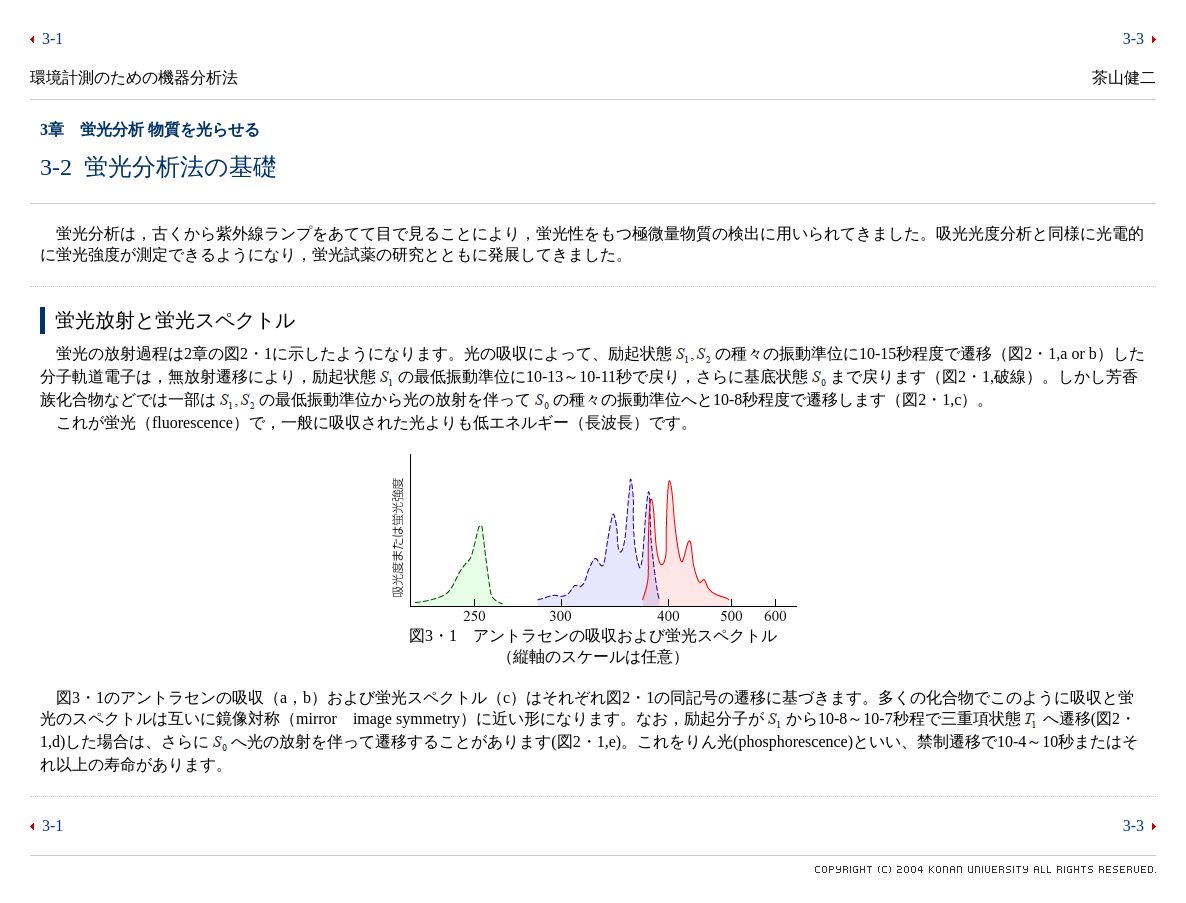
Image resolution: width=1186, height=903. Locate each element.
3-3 (1133, 38)
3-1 (52, 38)
